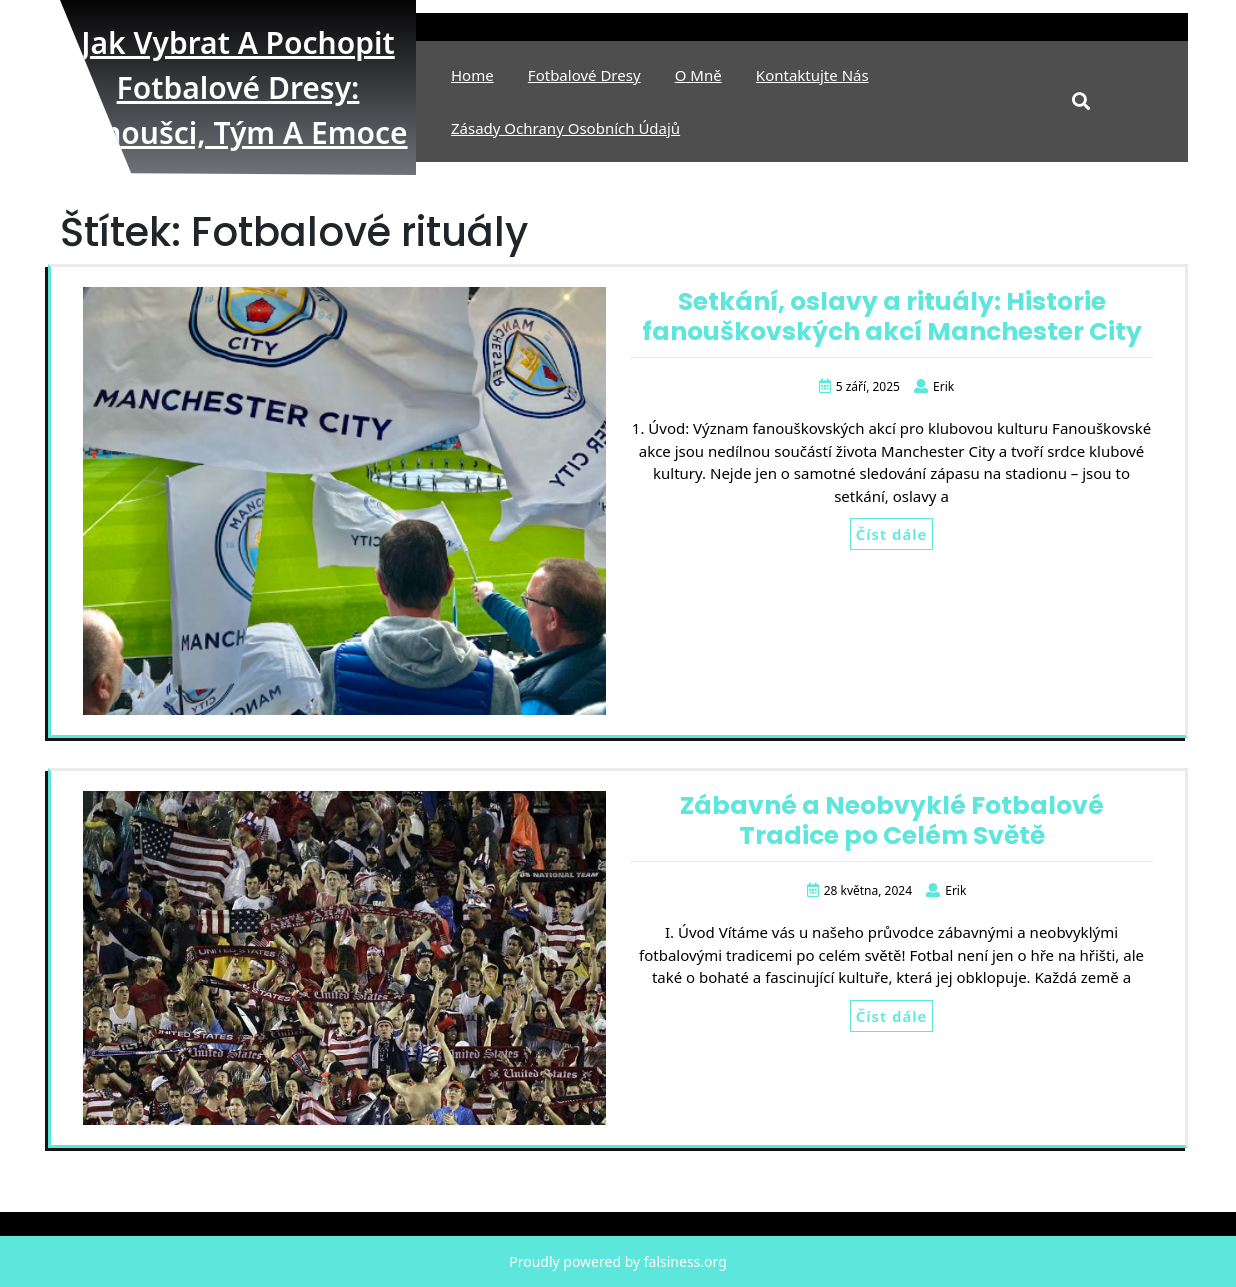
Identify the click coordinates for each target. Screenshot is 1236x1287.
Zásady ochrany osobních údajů (565, 128)
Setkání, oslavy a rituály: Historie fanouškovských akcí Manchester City (892, 316)
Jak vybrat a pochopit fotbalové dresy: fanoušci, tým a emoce (237, 87)
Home (472, 75)
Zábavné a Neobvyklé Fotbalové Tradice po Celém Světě (892, 820)
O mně (698, 75)
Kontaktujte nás (812, 75)
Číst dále (891, 534)
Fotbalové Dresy (584, 75)
